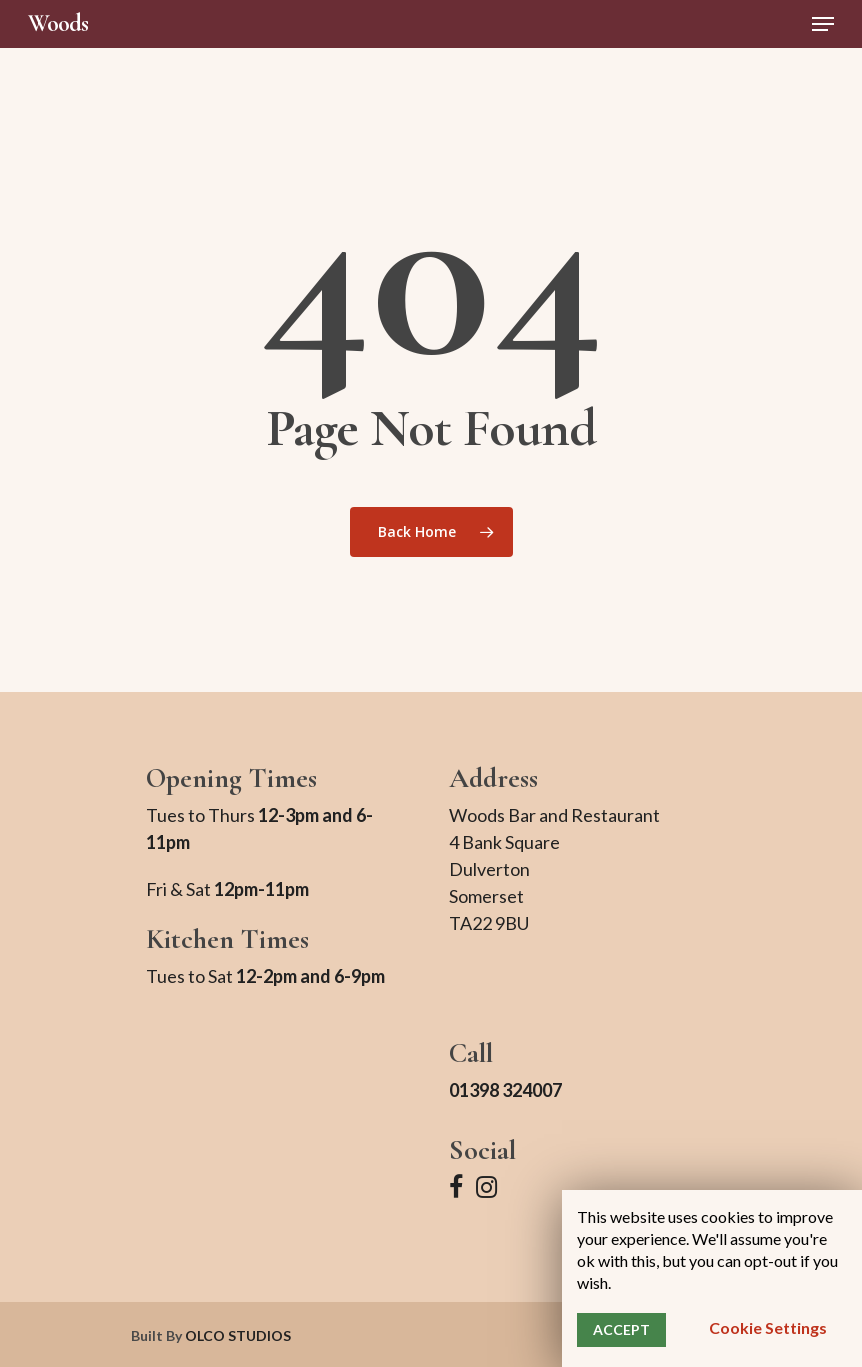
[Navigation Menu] (823, 24)
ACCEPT (621, 1329)
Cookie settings (768, 1327)
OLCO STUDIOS (238, 1335)
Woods (58, 24)
